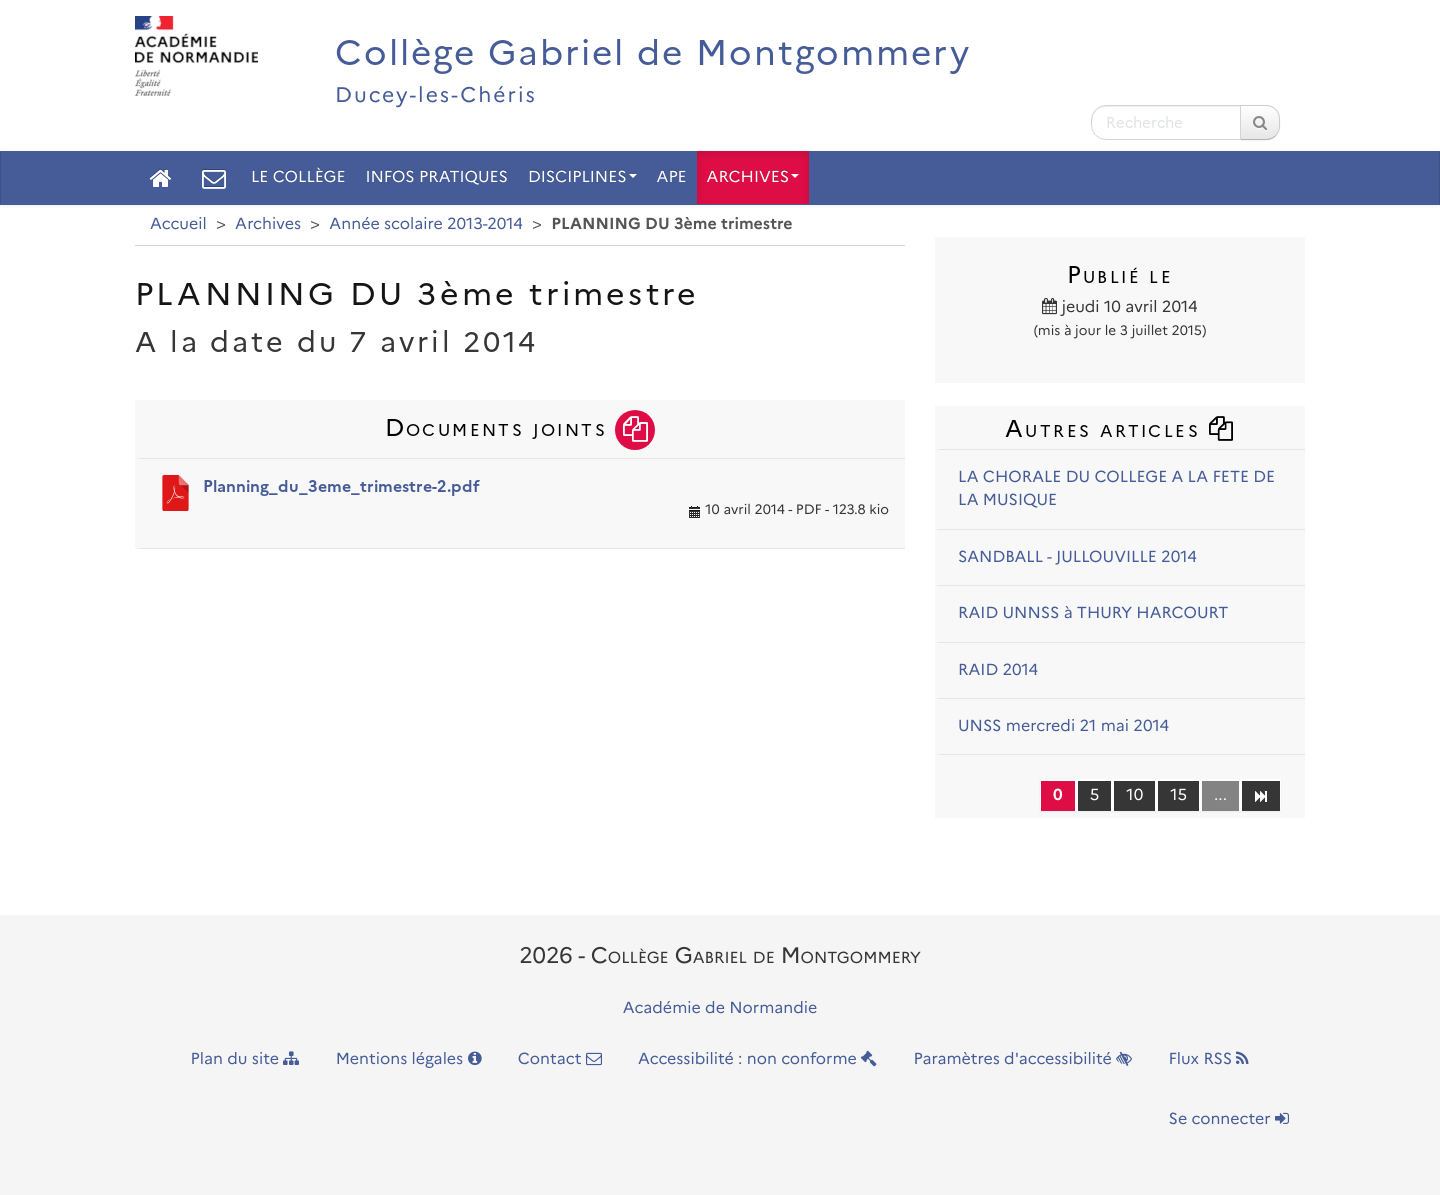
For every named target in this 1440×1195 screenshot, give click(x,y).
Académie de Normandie (720, 1008)
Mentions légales (409, 1059)
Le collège (298, 177)
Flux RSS (1208, 1059)
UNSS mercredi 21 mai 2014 (1063, 726)
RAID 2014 (998, 670)
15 (1178, 795)
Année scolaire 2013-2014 (426, 224)
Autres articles (1120, 428)
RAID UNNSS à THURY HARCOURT (1093, 613)
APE (672, 177)
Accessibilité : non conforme (757, 1059)
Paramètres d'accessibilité (1023, 1059)
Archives (753, 177)
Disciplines (582, 177)
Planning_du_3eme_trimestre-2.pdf (341, 486)
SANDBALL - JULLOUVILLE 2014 (1077, 557)
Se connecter (1229, 1119)
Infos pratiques (436, 177)
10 (1134, 795)
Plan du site (245, 1059)
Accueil (178, 224)
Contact (560, 1059)
